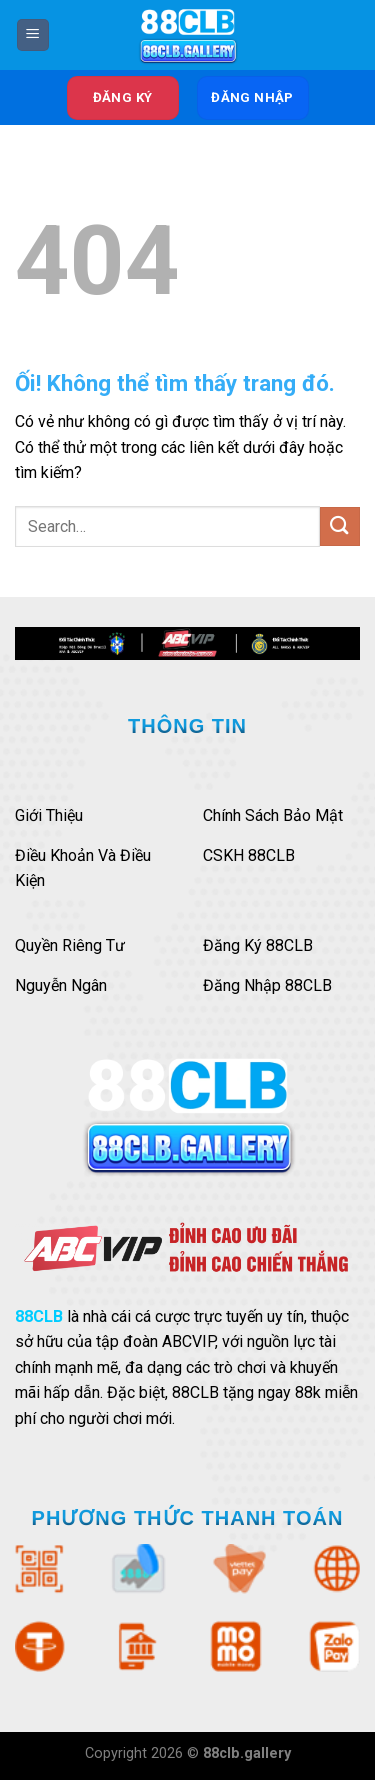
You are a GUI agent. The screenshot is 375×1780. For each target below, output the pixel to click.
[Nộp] (340, 526)
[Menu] (33, 35)
